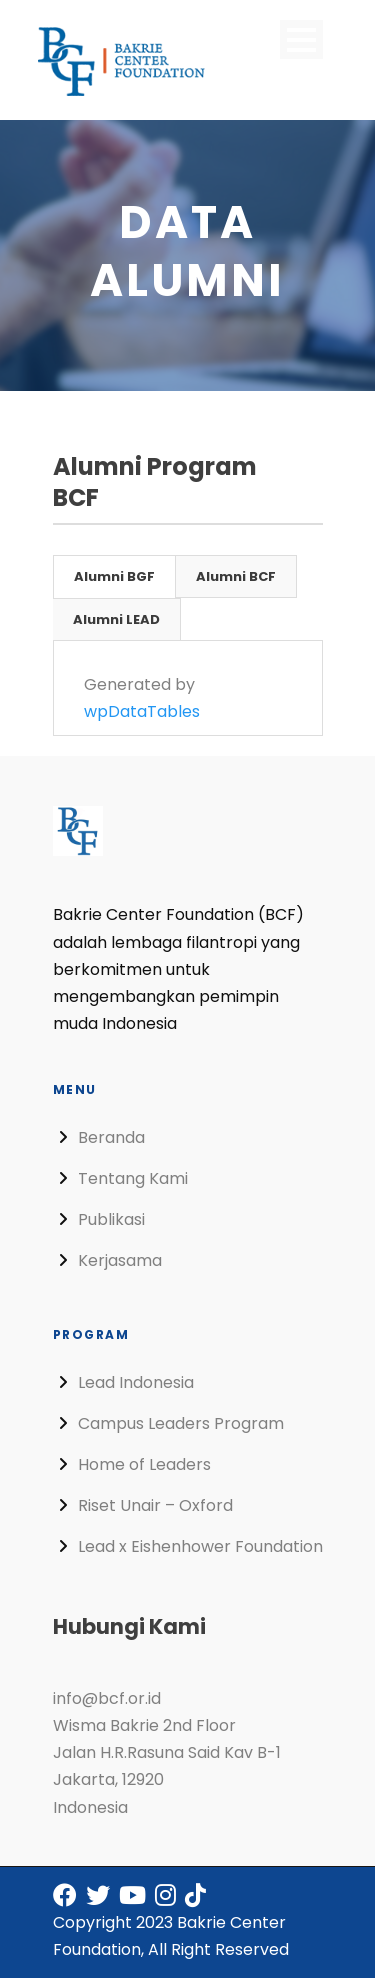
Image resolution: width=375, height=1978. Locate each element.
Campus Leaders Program (181, 1423)
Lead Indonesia (136, 1382)
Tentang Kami (133, 1178)
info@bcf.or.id (107, 1698)
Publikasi (111, 1219)
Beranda (111, 1137)
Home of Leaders (144, 1464)
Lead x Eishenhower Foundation (200, 1546)
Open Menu (301, 39)
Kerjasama (120, 1260)
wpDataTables (142, 711)
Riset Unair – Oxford (155, 1505)
